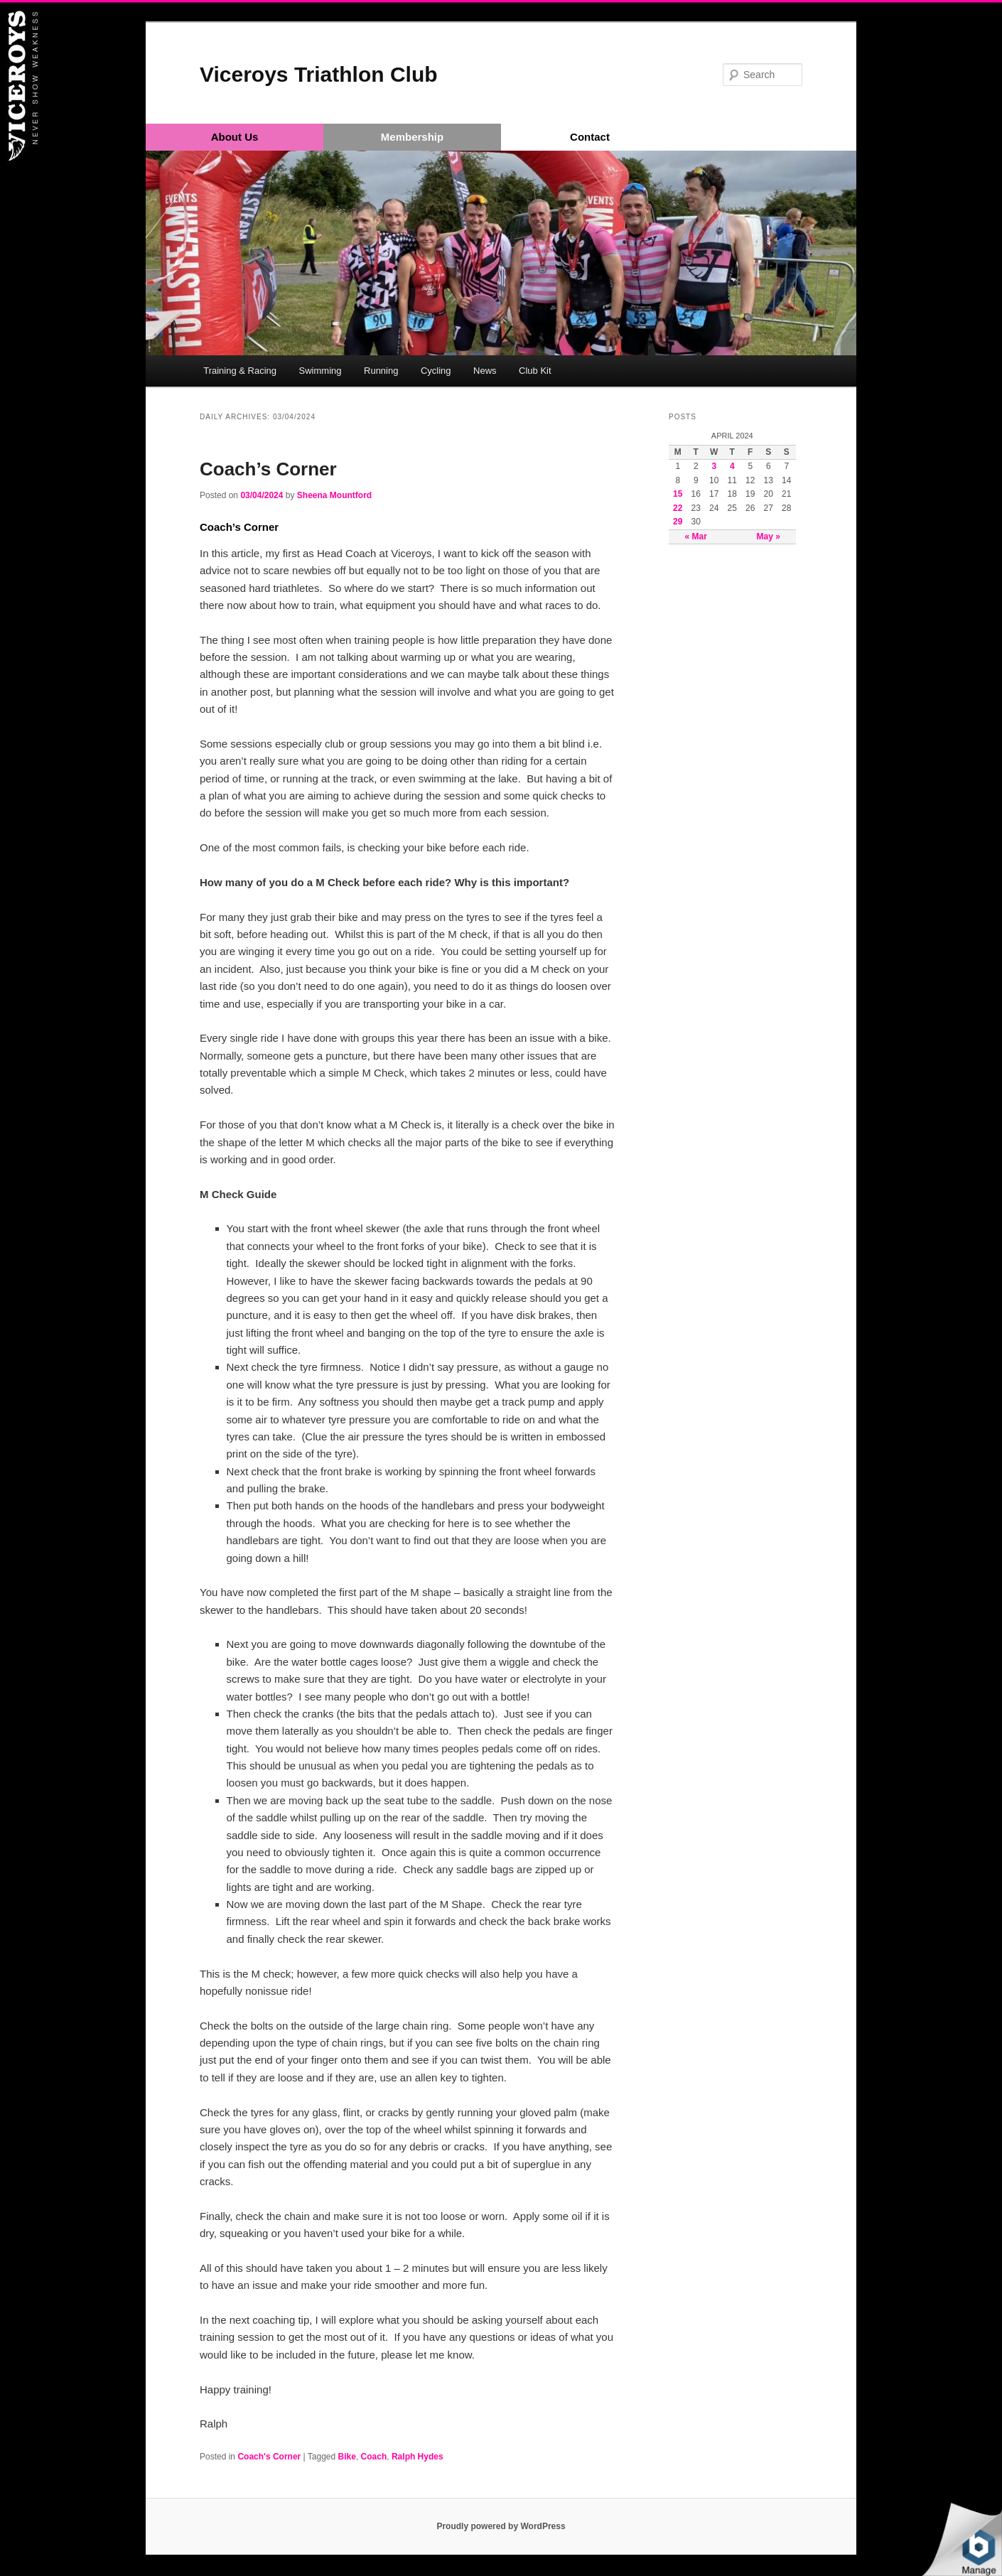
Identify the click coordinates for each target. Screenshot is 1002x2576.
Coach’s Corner (268, 469)
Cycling (436, 370)
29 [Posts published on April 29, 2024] (677, 522)
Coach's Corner (269, 2457)
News (485, 370)
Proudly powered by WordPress (500, 2526)
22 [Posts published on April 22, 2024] (677, 508)
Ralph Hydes (417, 2457)
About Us (235, 137)
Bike (347, 2457)
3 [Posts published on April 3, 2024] (713, 466)
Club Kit (535, 370)
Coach (374, 2457)
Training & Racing (239, 370)
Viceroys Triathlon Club (319, 74)
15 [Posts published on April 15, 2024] (677, 494)
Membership (412, 137)
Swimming (320, 370)
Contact (590, 137)
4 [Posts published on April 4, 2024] (732, 466)
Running (381, 370)
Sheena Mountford (334, 495)
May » (768, 536)
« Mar (696, 536)
